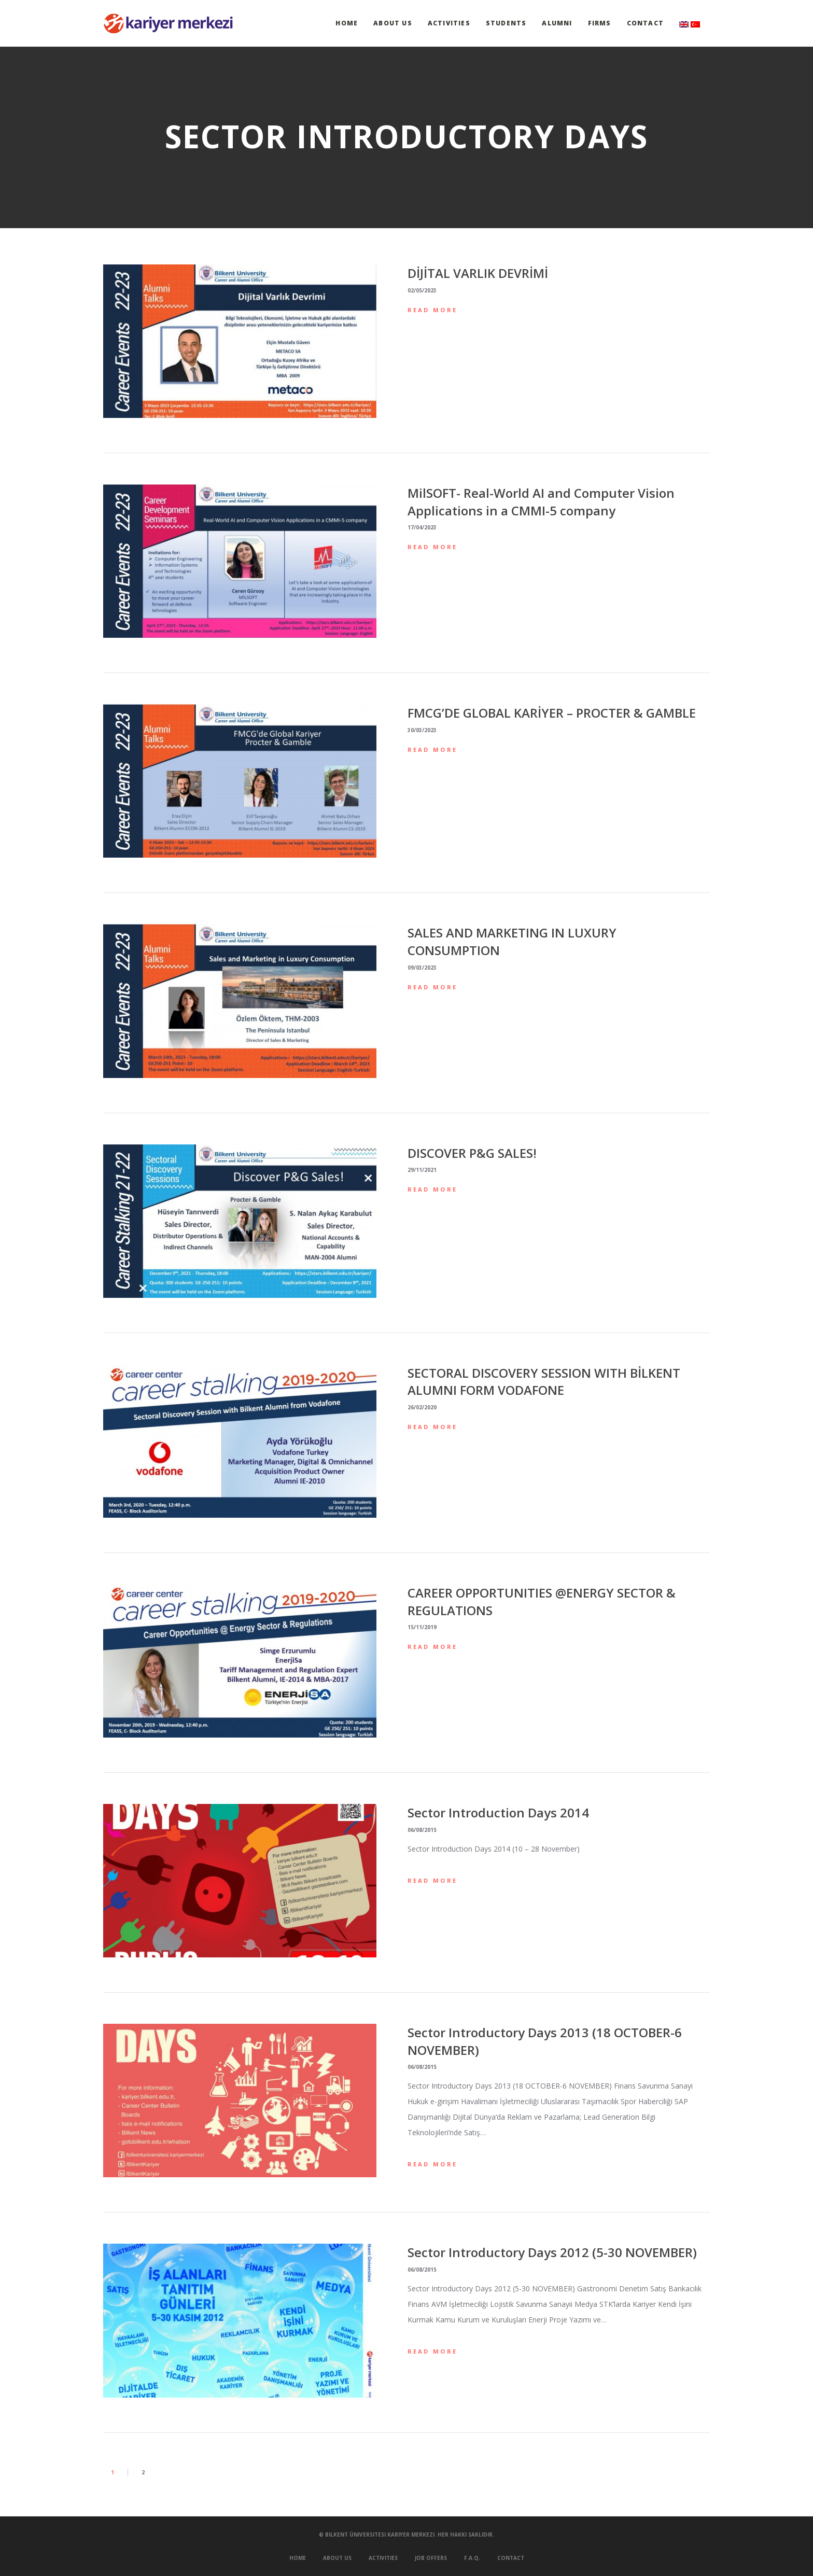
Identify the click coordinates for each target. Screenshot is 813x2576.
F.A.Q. (472, 2557)
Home (346, 23)
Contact (645, 23)
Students (506, 23)
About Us (392, 23)
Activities (449, 23)
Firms (599, 23)
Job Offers (431, 2557)
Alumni (557, 23)
